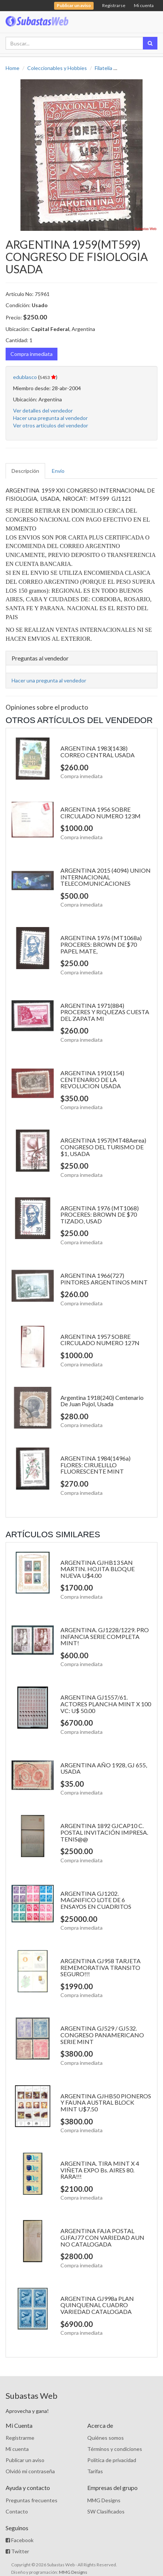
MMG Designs (103, 2500)
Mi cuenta (144, 5)
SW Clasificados (106, 2511)
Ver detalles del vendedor (43, 410)
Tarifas (95, 2471)
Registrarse (113, 5)
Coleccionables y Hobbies (57, 68)
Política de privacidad (111, 2460)
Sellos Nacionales (140, 68)
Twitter (17, 2551)
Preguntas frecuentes (31, 2500)
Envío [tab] (58, 471)
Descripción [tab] (25, 471)
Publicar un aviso (25, 2460)
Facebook (20, 2540)
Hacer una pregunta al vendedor (50, 418)
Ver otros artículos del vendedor (50, 425)
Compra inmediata (31, 354)
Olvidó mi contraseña (30, 2471)
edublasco (25, 377)
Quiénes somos (105, 2438)
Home (12, 68)
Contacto (17, 2511)
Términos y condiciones (114, 2449)
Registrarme (20, 2438)
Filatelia (103, 68)
